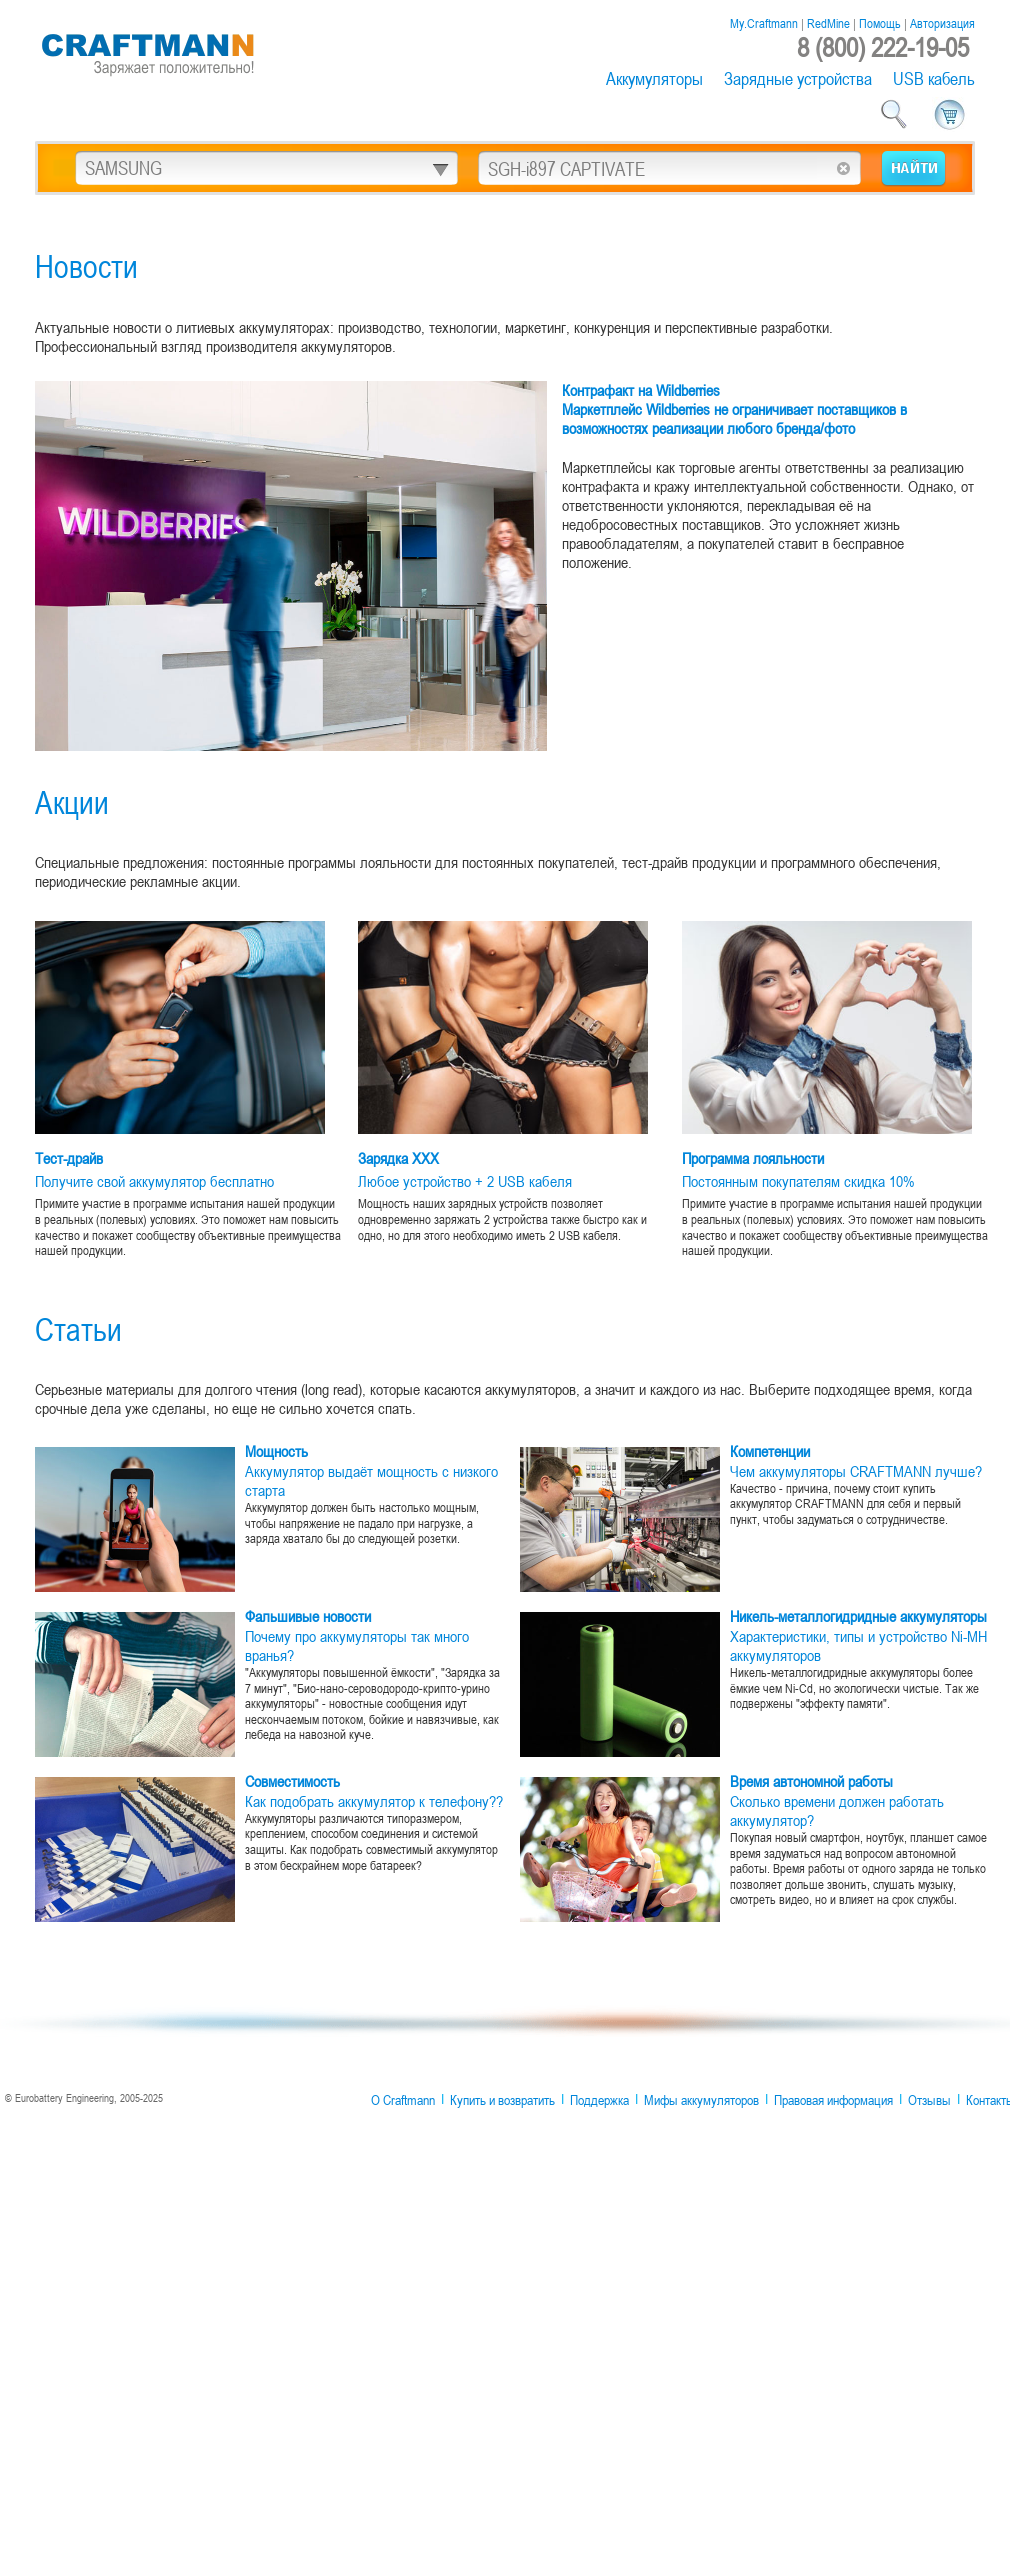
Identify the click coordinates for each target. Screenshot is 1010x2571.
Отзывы (929, 2100)
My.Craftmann (764, 23)
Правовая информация (833, 2100)
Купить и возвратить (502, 2100)
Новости (86, 265)
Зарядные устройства (798, 78)
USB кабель (934, 78)
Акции (72, 801)
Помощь (880, 23)
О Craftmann (403, 2100)
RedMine (828, 23)
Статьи (78, 1328)
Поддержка (599, 2100)
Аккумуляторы (654, 78)
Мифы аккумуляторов (701, 2100)
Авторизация (942, 23)
